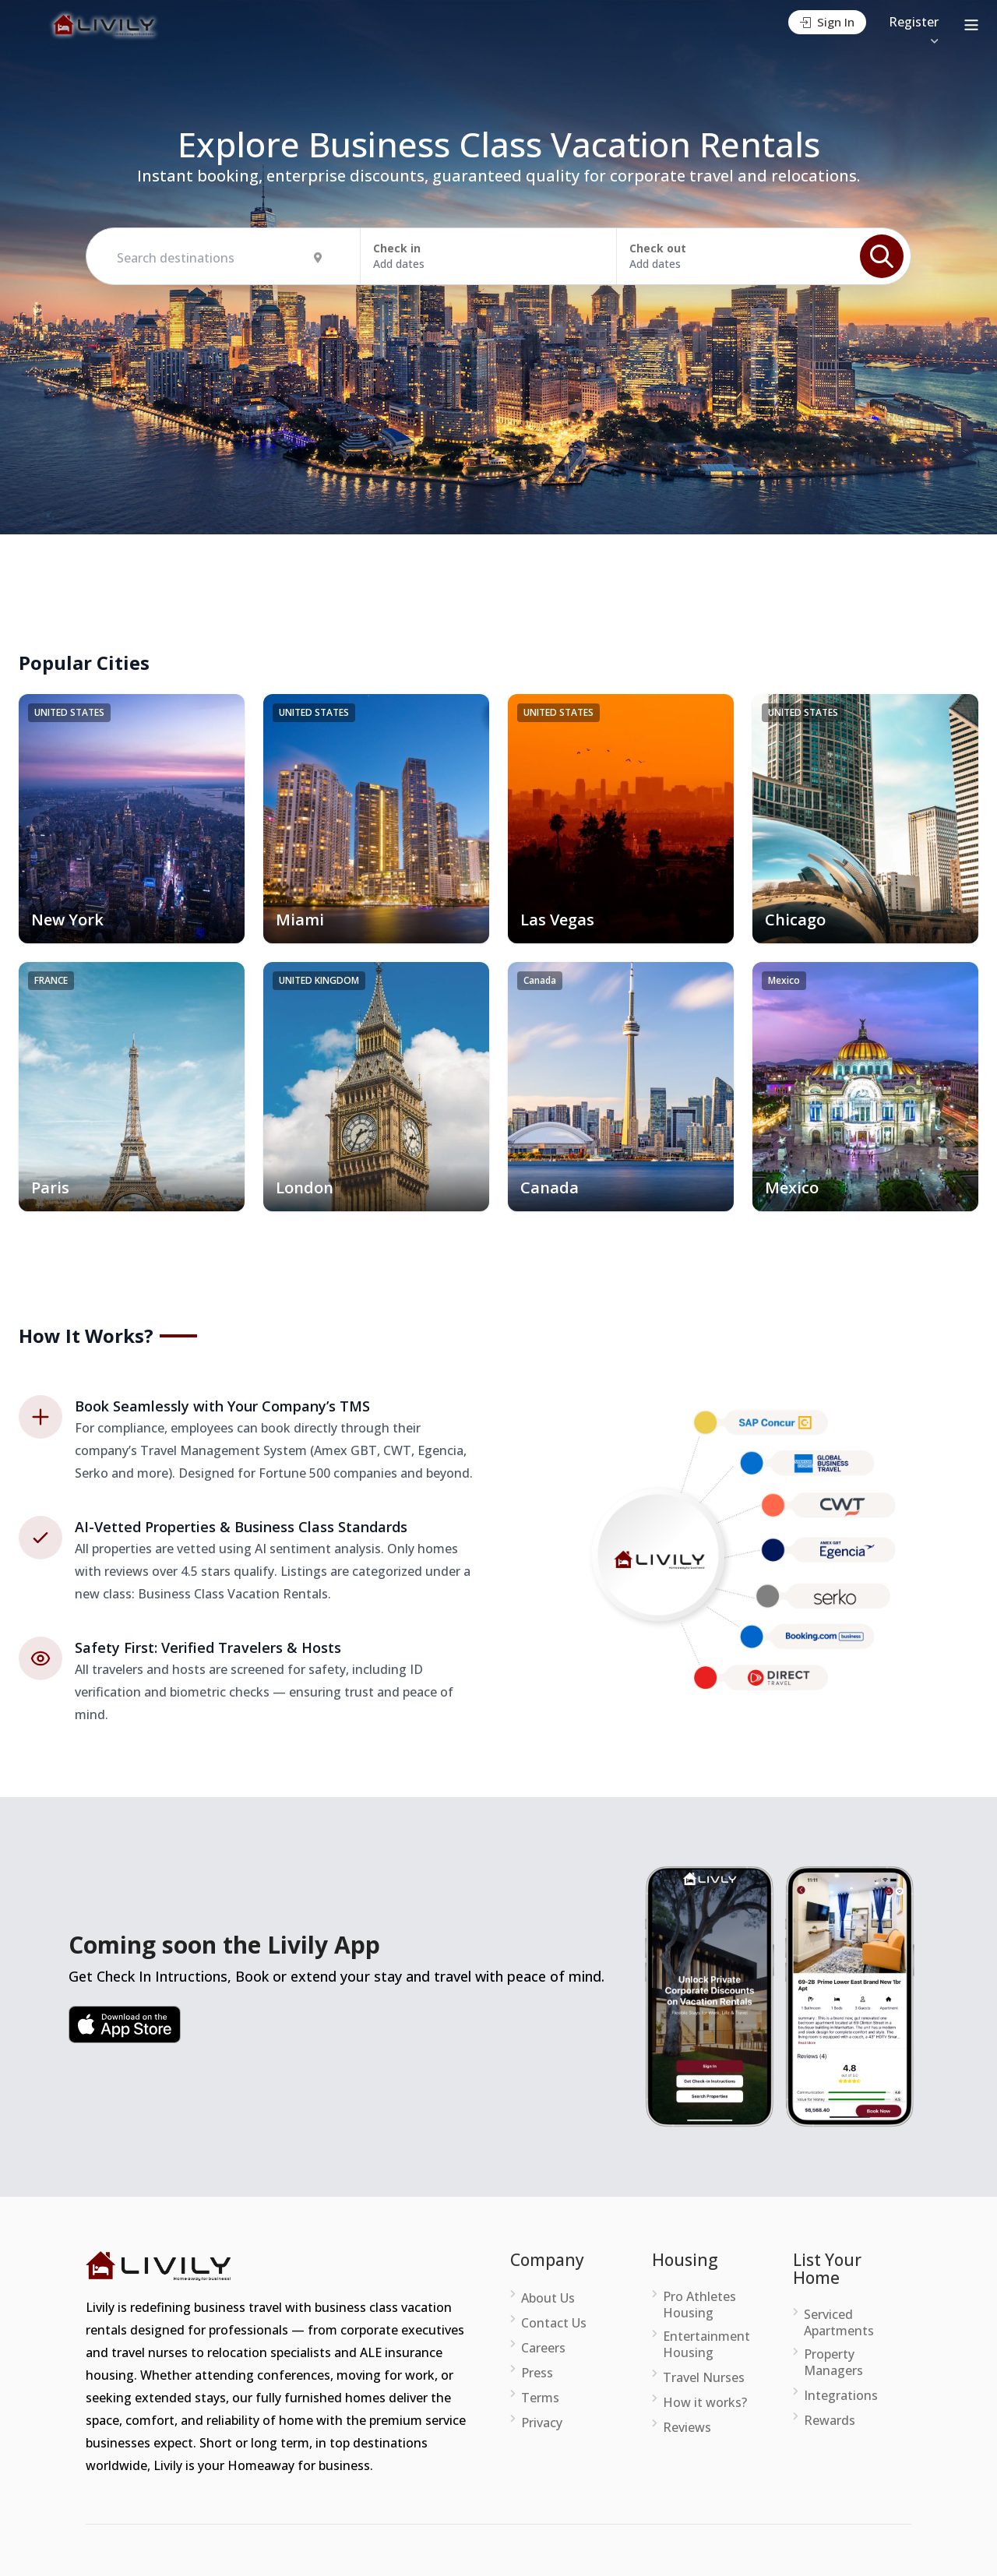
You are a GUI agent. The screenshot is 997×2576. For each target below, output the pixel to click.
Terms (540, 2398)
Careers (543, 2348)
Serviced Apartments (839, 2322)
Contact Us (554, 2323)
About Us (548, 2298)
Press (537, 2373)
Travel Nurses (704, 2378)
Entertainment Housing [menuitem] (706, 2344)
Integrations (841, 2395)
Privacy (541, 2423)
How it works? (705, 2403)
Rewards (829, 2420)
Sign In (827, 22)
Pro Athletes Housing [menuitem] (699, 2305)
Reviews (687, 2427)
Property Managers (833, 2362)
